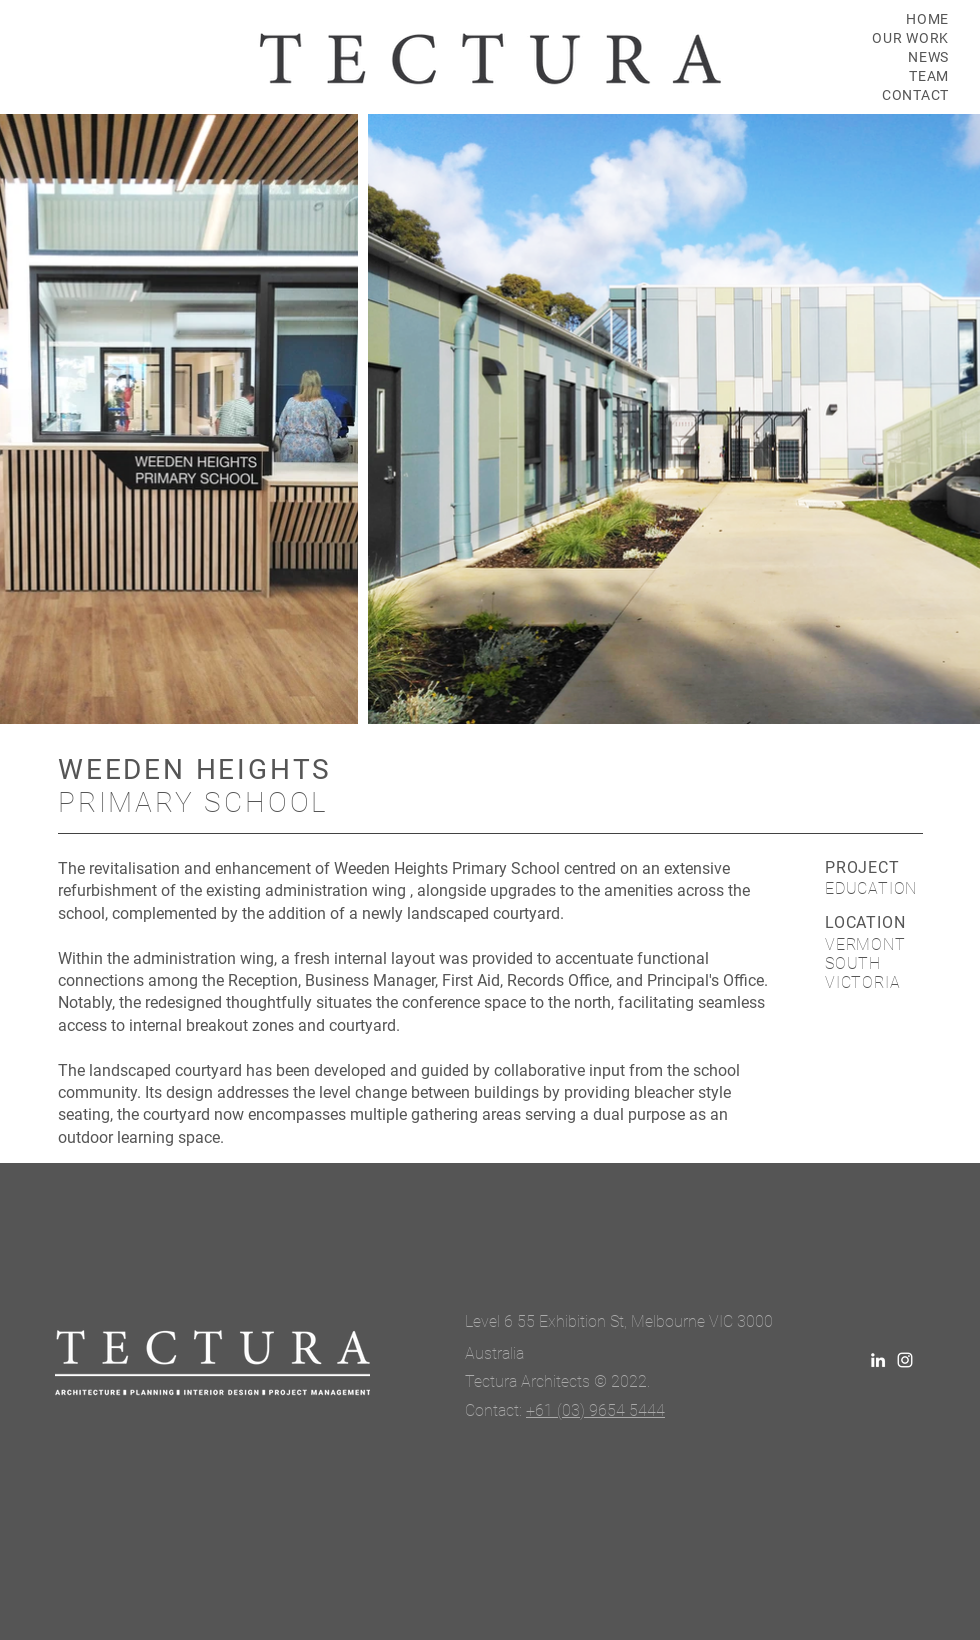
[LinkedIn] (878, 1360)
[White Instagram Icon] (905, 1360)
